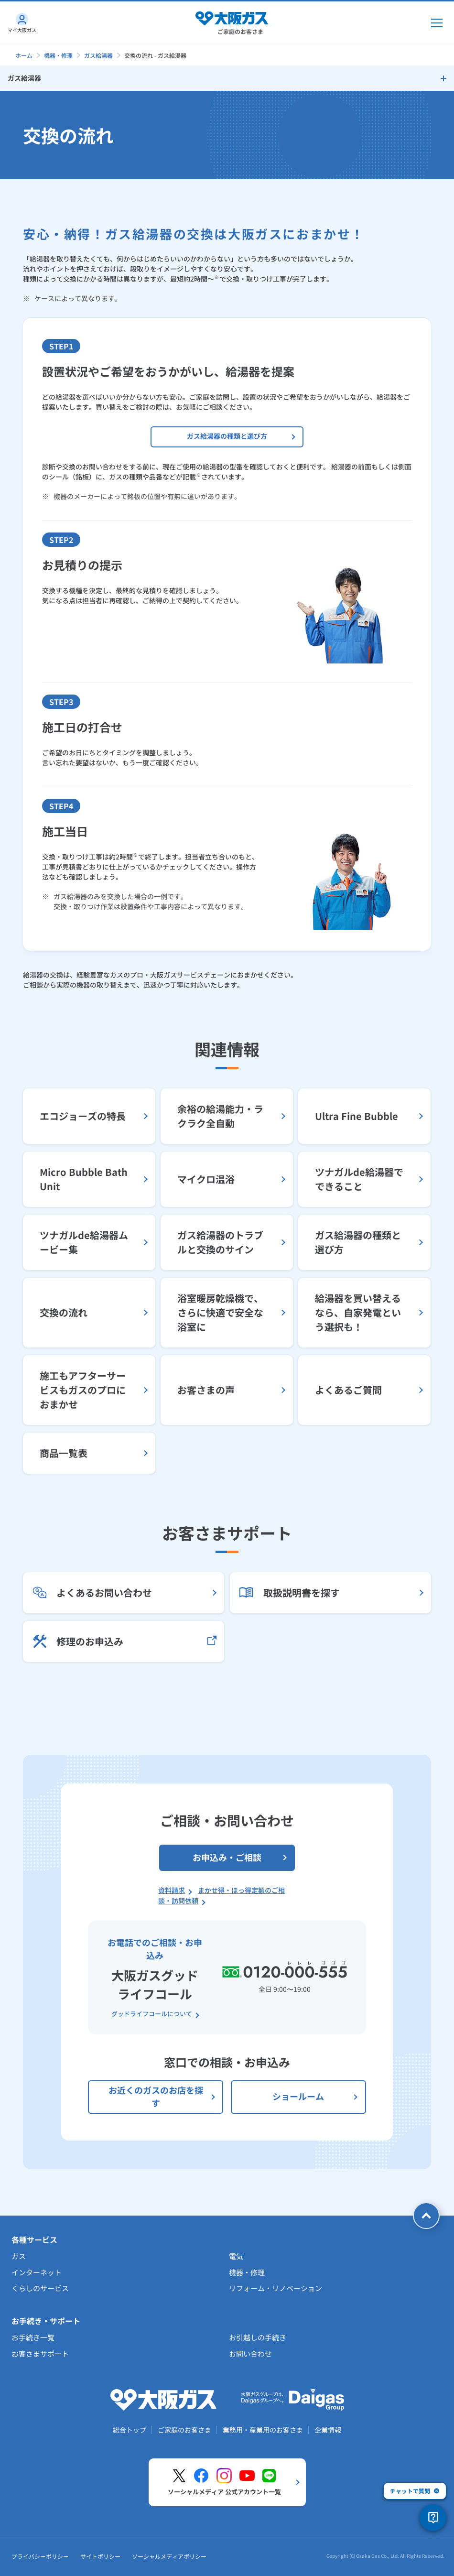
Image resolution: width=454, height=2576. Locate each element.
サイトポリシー (100, 2556)
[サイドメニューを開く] (227, 78)
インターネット (36, 2272)
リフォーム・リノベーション (275, 2288)
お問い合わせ (250, 2353)
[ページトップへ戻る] (426, 2215)
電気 (236, 2256)
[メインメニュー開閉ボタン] (436, 23)
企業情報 (327, 2430)
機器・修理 (58, 55)
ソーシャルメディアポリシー (169, 2556)
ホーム (23, 55)
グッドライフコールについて (151, 2013)
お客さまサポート (40, 2353)
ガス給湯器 (98, 55)
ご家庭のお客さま (184, 2430)
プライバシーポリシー (40, 2556)
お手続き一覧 (32, 2337)
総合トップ (129, 2430)
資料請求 (171, 1890)
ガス (18, 2256)
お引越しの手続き (257, 2337)
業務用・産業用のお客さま (263, 2430)
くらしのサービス (40, 2288)
